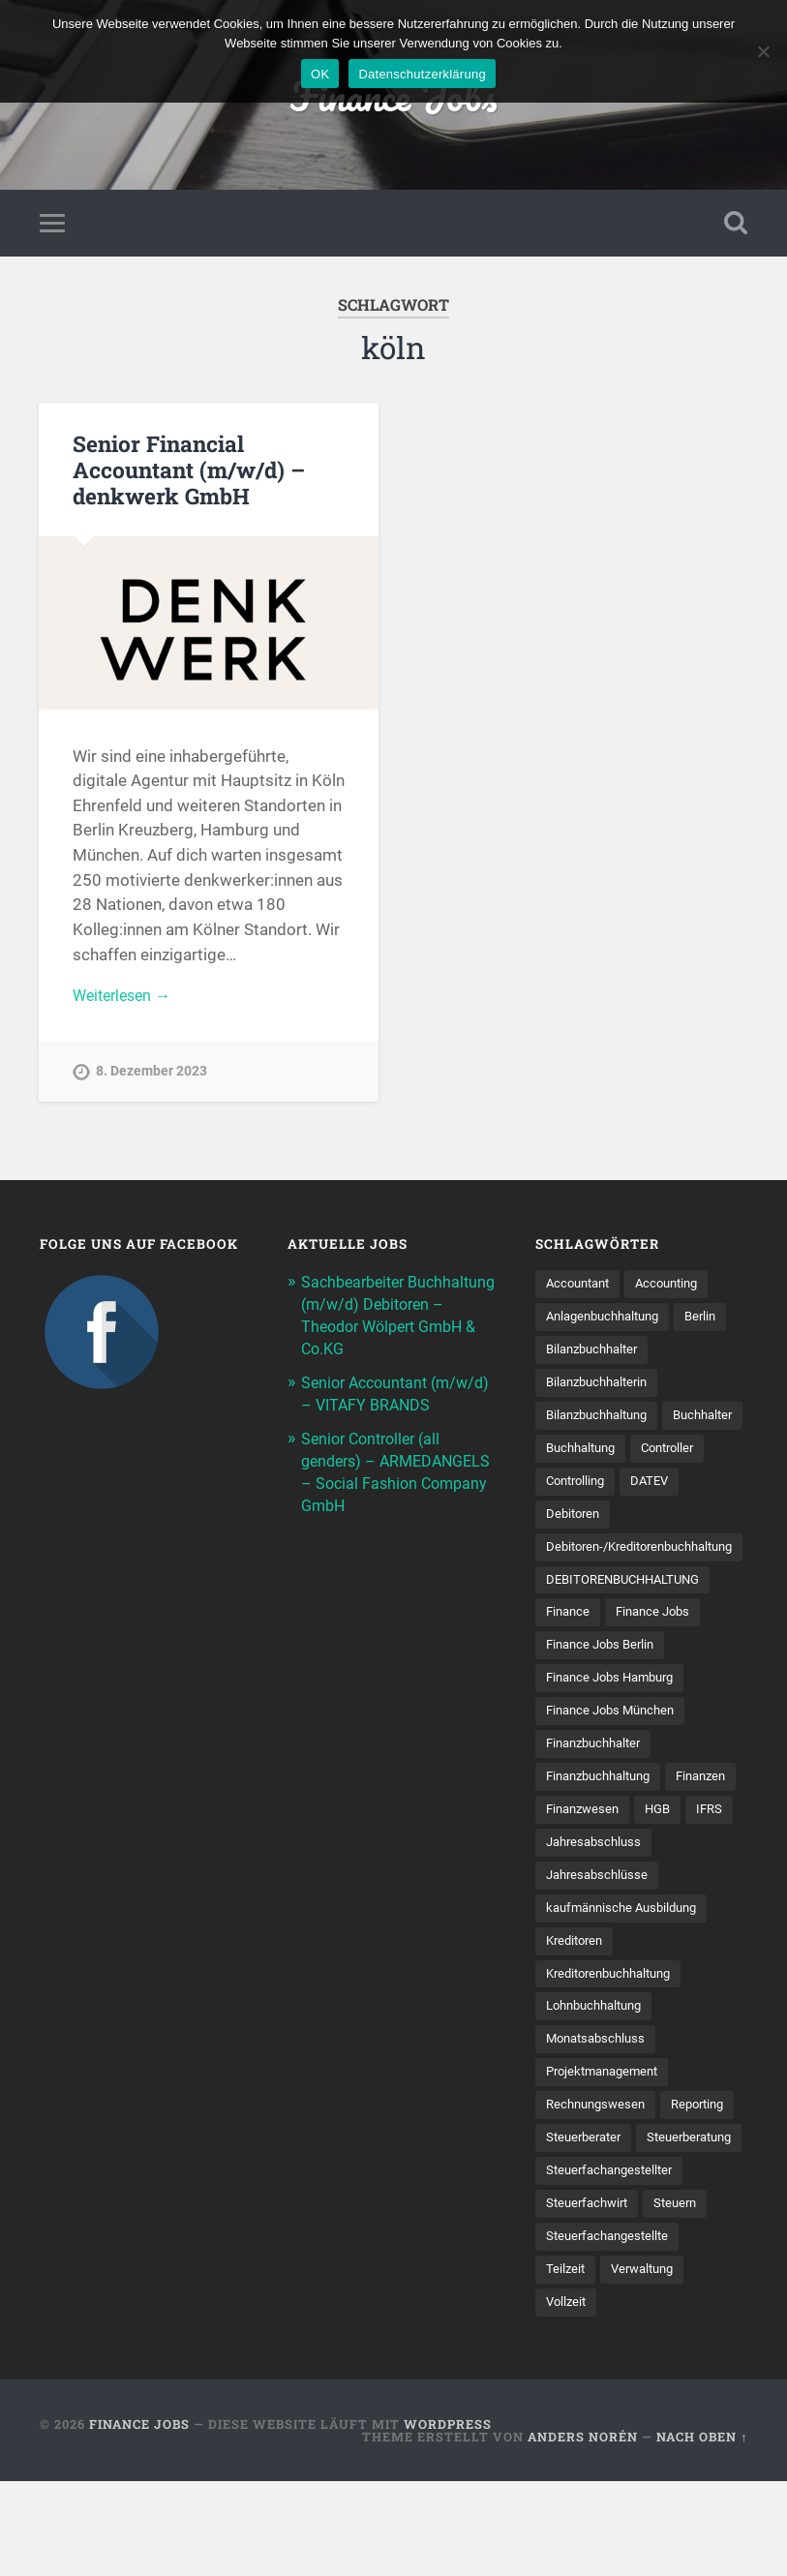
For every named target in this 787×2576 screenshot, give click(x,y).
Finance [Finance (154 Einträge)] (569, 1623)
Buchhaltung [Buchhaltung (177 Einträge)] (676, 1456)
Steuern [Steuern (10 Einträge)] (684, 2295)
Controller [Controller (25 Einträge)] (575, 1490)
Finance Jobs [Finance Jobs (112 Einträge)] (660, 1623)
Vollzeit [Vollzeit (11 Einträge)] (568, 2396)
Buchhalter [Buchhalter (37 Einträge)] (579, 1456)
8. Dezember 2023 (151, 1078)
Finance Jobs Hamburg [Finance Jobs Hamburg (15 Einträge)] (616, 1691)
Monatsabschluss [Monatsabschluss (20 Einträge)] (599, 2094)
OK (320, 74)
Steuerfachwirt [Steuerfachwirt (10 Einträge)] (590, 2295)
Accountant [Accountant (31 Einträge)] (581, 1288)
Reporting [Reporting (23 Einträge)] (575, 2194)
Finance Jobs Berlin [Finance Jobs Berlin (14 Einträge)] (604, 1657)
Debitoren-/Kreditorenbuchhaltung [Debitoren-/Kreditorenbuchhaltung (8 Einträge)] (649, 1556)
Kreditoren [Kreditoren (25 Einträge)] (577, 1993)
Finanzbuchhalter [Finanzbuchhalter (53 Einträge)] (598, 1758)
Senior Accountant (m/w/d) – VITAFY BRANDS (368, 1405)
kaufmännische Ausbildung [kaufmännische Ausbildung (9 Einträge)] (628, 1959)
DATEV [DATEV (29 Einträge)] (566, 1522)
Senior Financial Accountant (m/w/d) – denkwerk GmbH (189, 473)
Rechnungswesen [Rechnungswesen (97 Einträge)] (599, 2160)
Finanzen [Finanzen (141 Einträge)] (573, 1826)
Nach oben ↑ (701, 2531)
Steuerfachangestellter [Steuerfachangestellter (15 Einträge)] (614, 2261)
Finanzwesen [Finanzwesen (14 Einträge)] (667, 1826)
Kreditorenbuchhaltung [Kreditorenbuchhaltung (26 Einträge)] (615, 2027)
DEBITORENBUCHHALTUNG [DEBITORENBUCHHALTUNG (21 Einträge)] (630, 1590)
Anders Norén (583, 2531)
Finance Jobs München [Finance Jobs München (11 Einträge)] (615, 1724)
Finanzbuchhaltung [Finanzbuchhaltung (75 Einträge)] (604, 1792)
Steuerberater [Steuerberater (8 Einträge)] (672, 2194)
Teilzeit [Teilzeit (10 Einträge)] (566, 2363)
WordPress (448, 2519)
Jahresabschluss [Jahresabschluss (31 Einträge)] (597, 1892)
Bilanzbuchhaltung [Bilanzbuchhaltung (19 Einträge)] (602, 1422)
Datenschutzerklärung (421, 74)
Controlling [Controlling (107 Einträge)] (664, 1490)
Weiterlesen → (126, 1001)
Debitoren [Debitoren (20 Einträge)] (642, 1522)
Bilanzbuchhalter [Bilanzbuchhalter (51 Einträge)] (597, 1355)
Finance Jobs (139, 2519)
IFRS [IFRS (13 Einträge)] (614, 1858)
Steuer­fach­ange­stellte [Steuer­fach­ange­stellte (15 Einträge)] (612, 2329)
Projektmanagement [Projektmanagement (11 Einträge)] (607, 2128)
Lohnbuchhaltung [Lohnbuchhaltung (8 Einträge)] (599, 2060)
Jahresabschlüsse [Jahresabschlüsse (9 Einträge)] (600, 1926)
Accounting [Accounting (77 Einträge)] (677, 1288)
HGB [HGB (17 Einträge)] (560, 1858)
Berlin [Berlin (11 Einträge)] (715, 1321)
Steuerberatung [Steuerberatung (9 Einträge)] (593, 2228)
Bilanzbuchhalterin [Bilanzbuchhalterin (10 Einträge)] (602, 1389)
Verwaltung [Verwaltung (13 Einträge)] (647, 2363)
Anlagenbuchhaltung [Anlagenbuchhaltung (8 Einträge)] (609, 1321)
